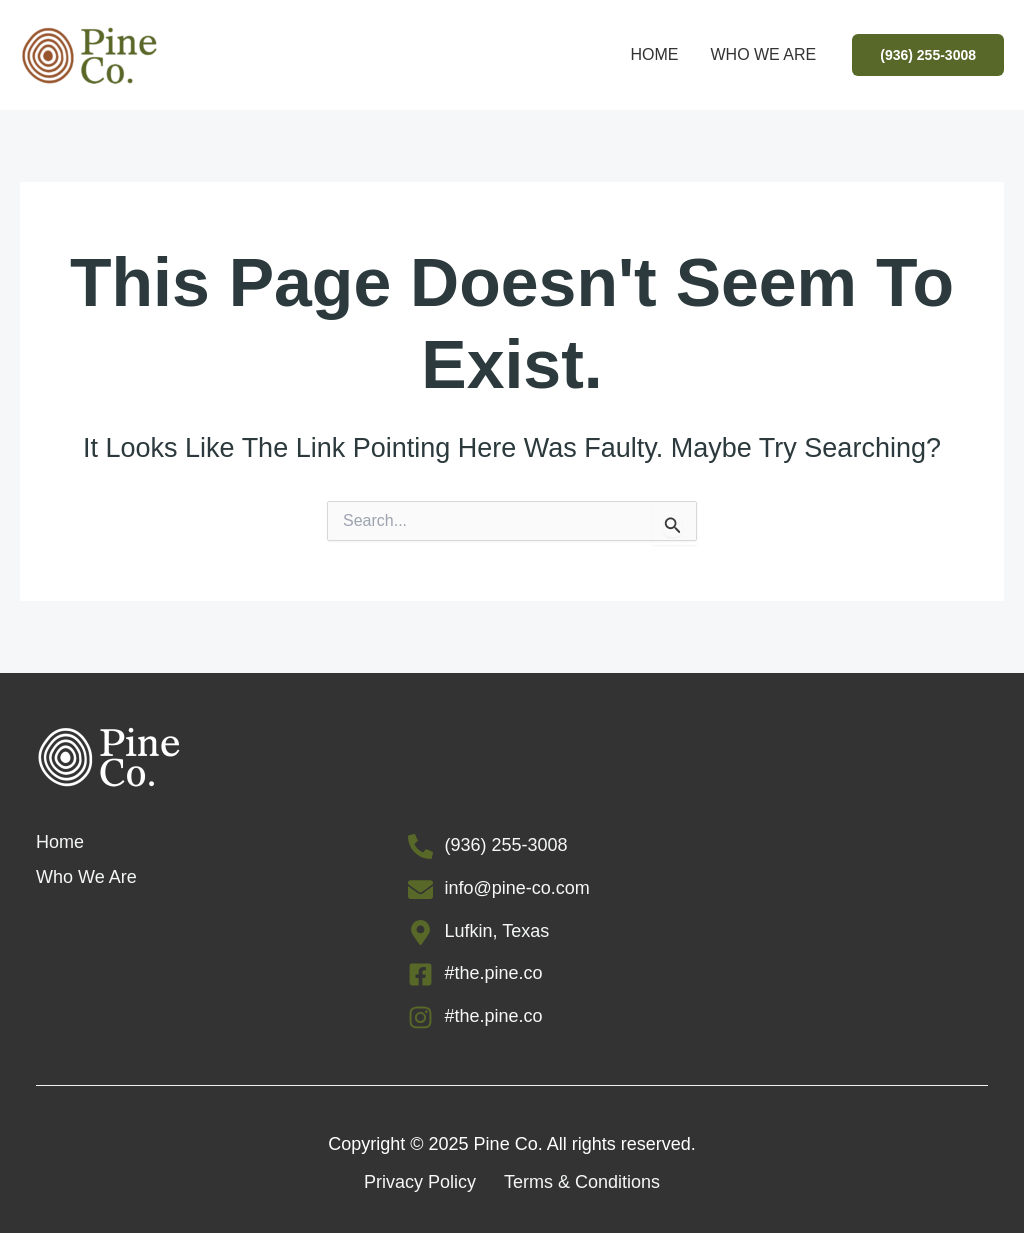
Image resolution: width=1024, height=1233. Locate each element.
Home (654, 54)
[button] (928, 55)
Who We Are (763, 54)
